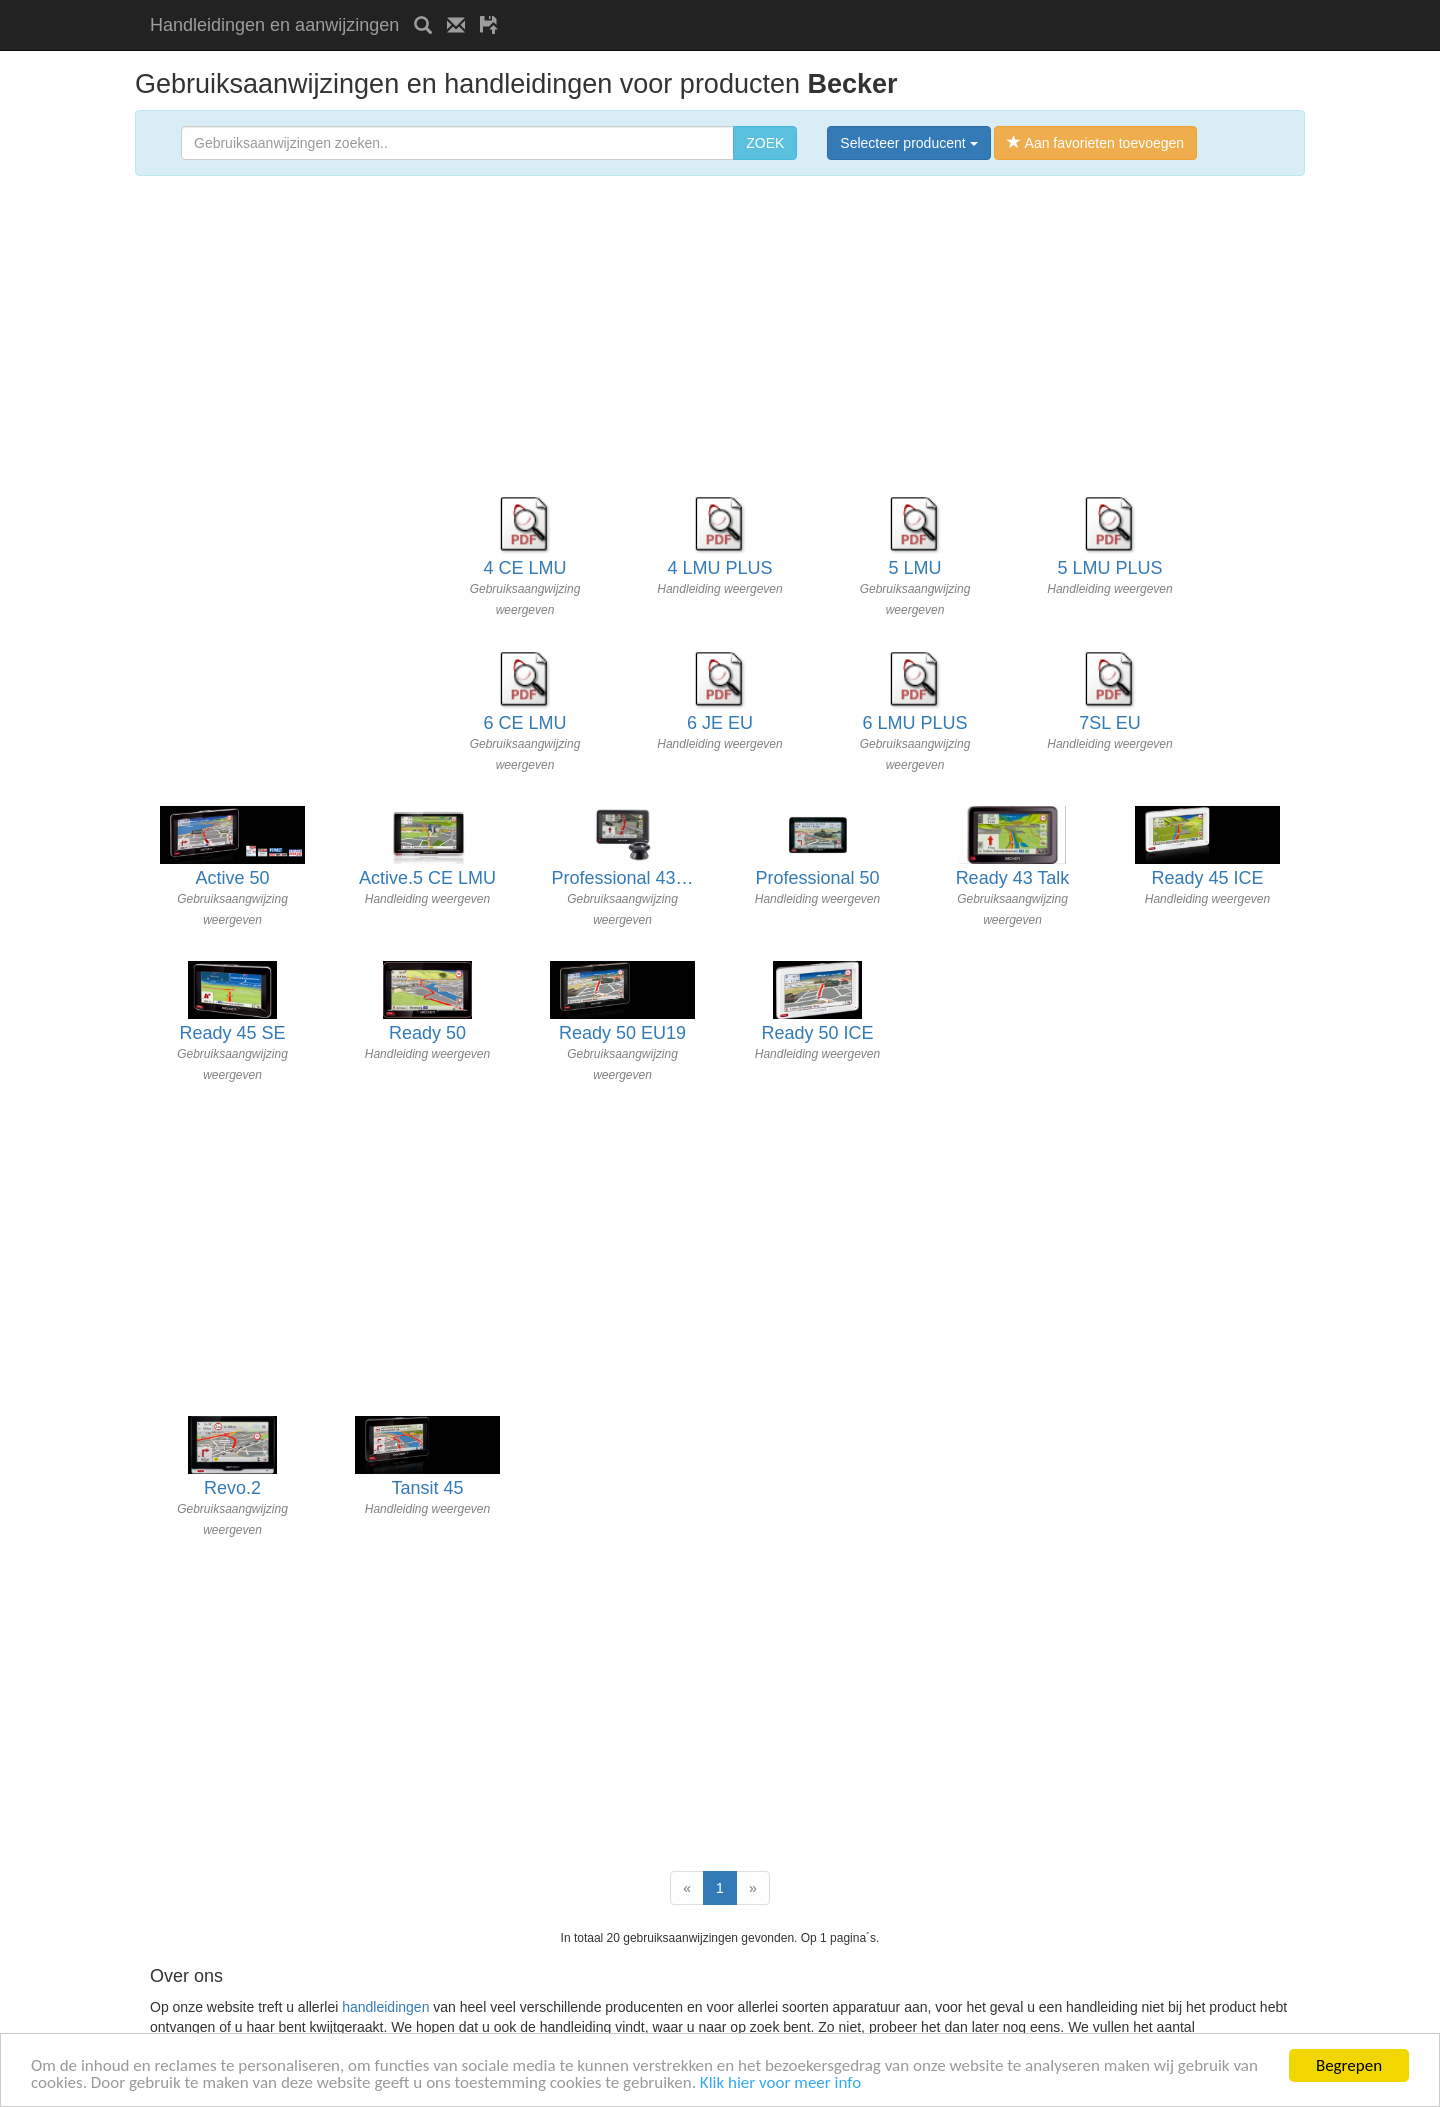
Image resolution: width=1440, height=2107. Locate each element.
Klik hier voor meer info (780, 2083)
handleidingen (385, 2007)
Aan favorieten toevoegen (1095, 143)
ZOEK (765, 143)
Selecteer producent (908, 143)
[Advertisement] (747, 7)
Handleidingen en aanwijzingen (274, 25)
